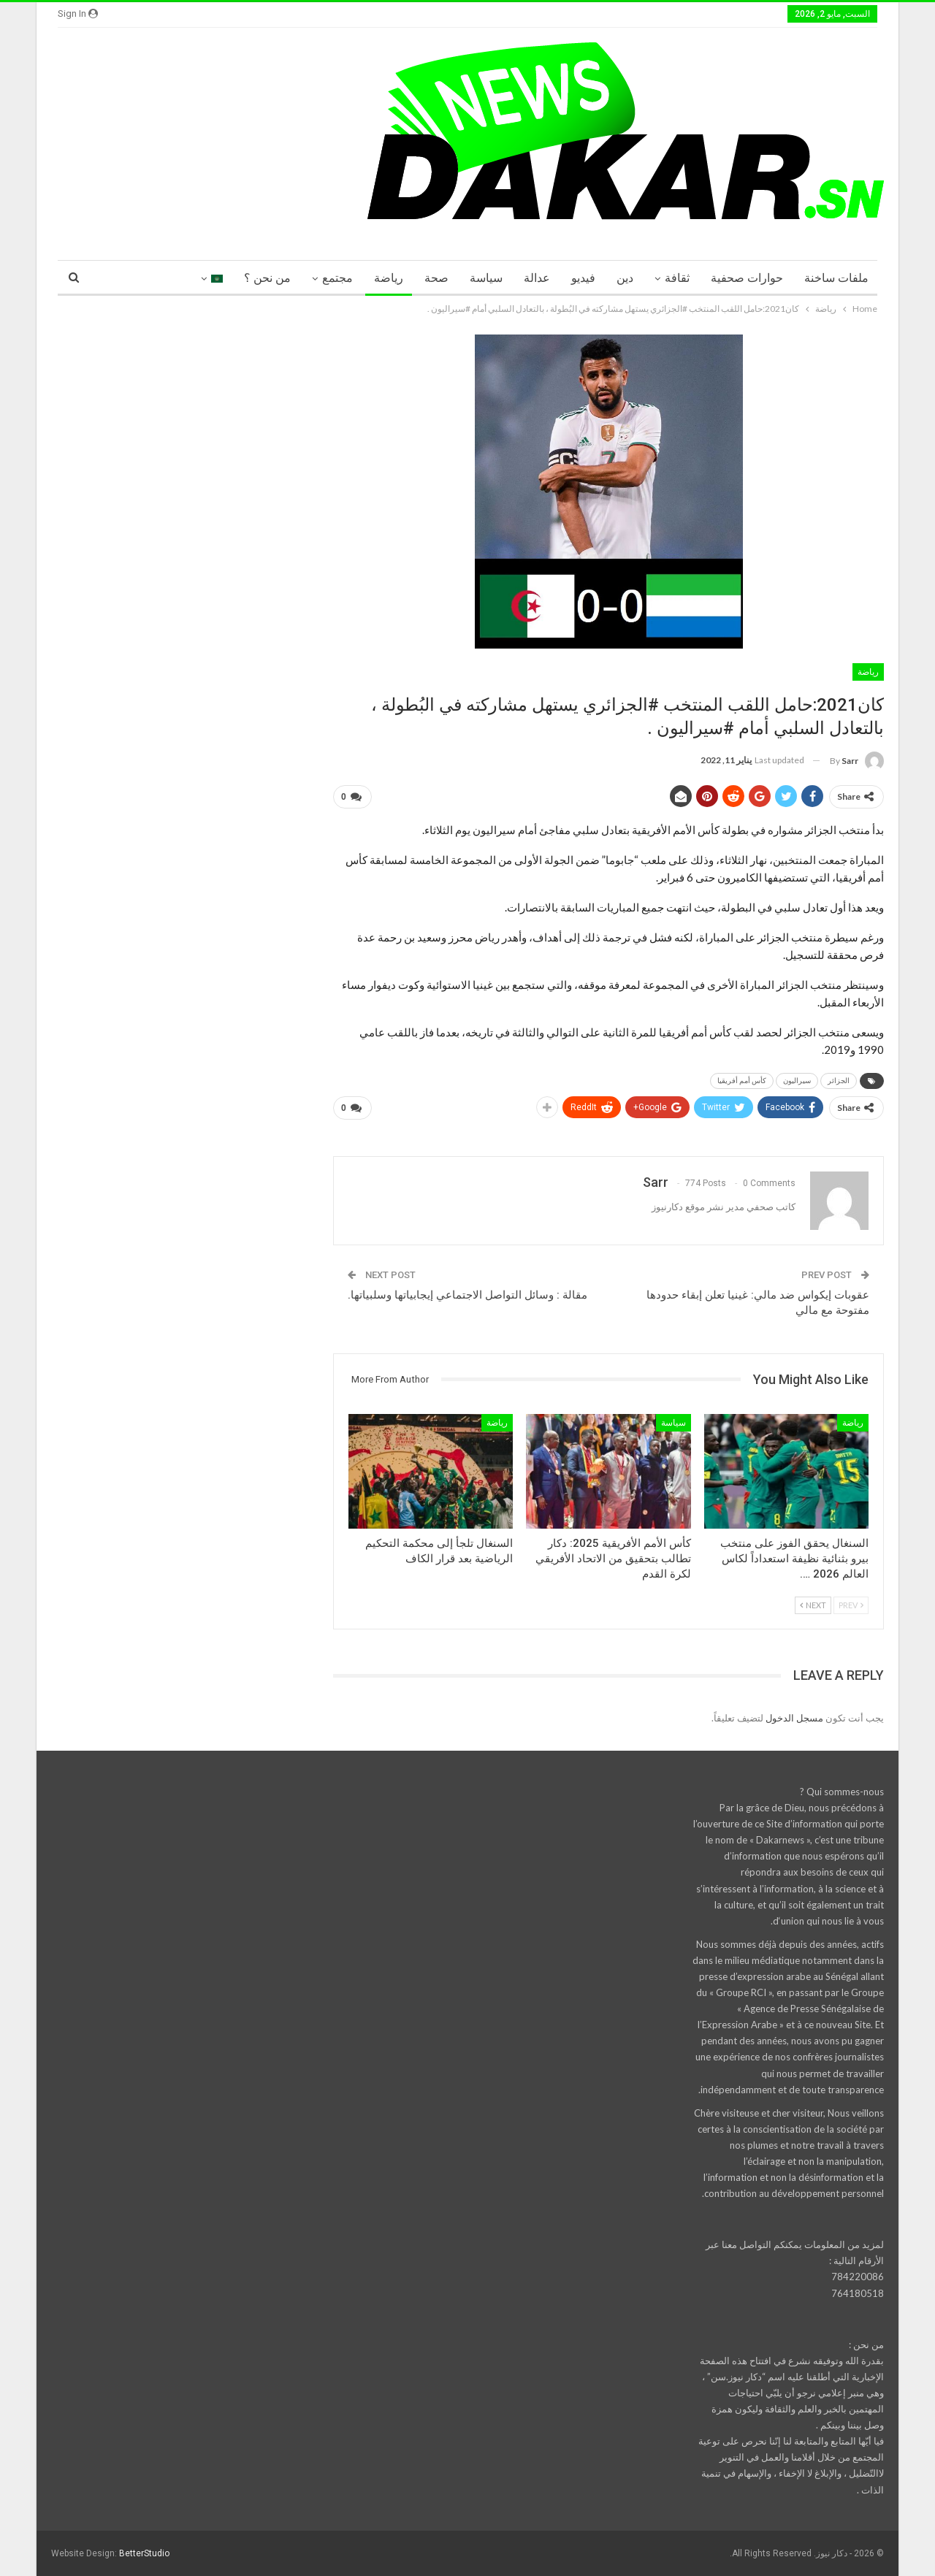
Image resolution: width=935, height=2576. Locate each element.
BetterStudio (144, 2553)
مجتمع (337, 278)
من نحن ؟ (267, 278)
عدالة (537, 278)
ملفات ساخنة (836, 278)
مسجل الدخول (794, 1718)
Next (813, 1605)
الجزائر (839, 1081)
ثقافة (677, 278)
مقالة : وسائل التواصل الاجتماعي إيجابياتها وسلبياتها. (467, 1295)
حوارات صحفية (747, 278)
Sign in (78, 13)
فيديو (583, 278)
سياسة (486, 278)
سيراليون (797, 1081)
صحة (436, 278)
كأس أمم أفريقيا (741, 1081)
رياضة (388, 278)
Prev (851, 1605)
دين (625, 278)
